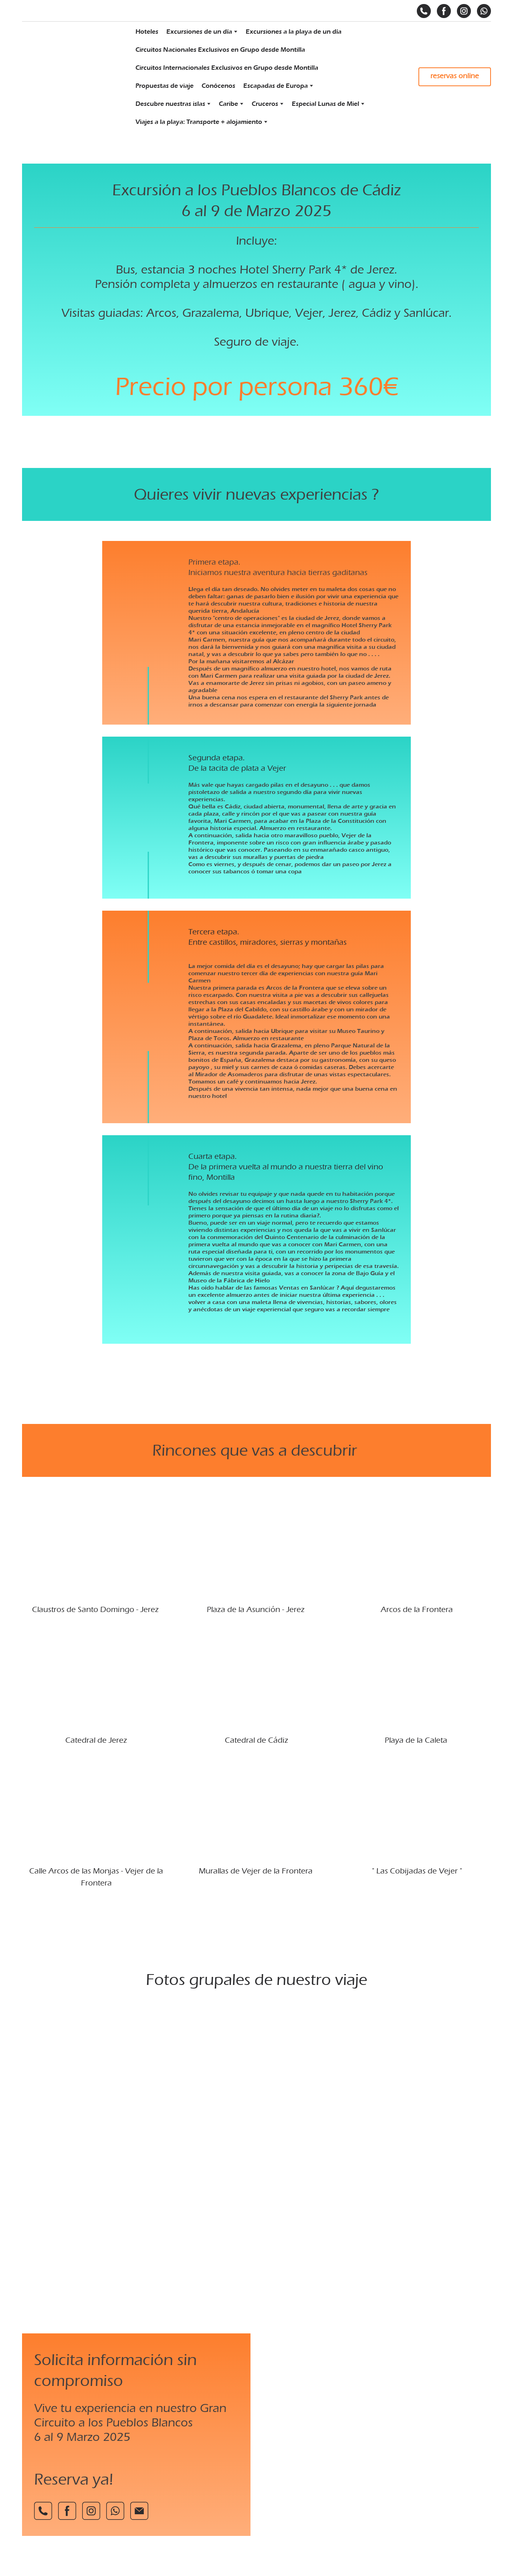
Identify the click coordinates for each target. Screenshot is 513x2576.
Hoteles (146, 31)
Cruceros (265, 103)
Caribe (228, 103)
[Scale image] (256, 2121)
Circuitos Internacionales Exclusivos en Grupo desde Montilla (226, 67)
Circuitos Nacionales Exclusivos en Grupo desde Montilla (220, 49)
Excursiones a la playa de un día (293, 31)
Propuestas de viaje (164, 85)
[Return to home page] (69, 76)
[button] (424, 11)
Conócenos (218, 85)
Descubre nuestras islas (170, 103)
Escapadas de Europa (275, 85)
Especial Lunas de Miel (325, 103)
